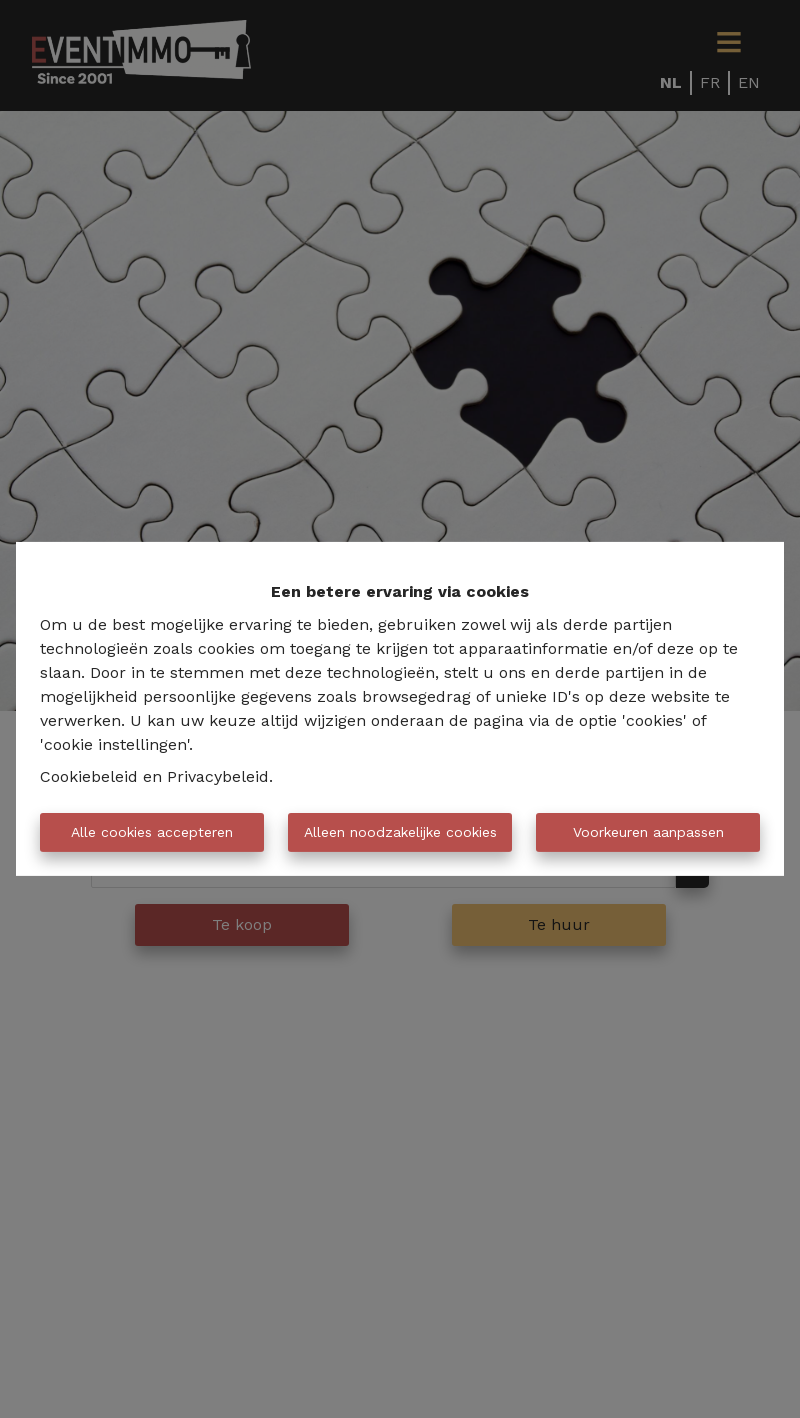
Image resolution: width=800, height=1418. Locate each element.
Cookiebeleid (89, 776)
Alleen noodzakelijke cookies (400, 832)
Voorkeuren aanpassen (648, 832)
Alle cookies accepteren (152, 832)
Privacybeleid (218, 776)
